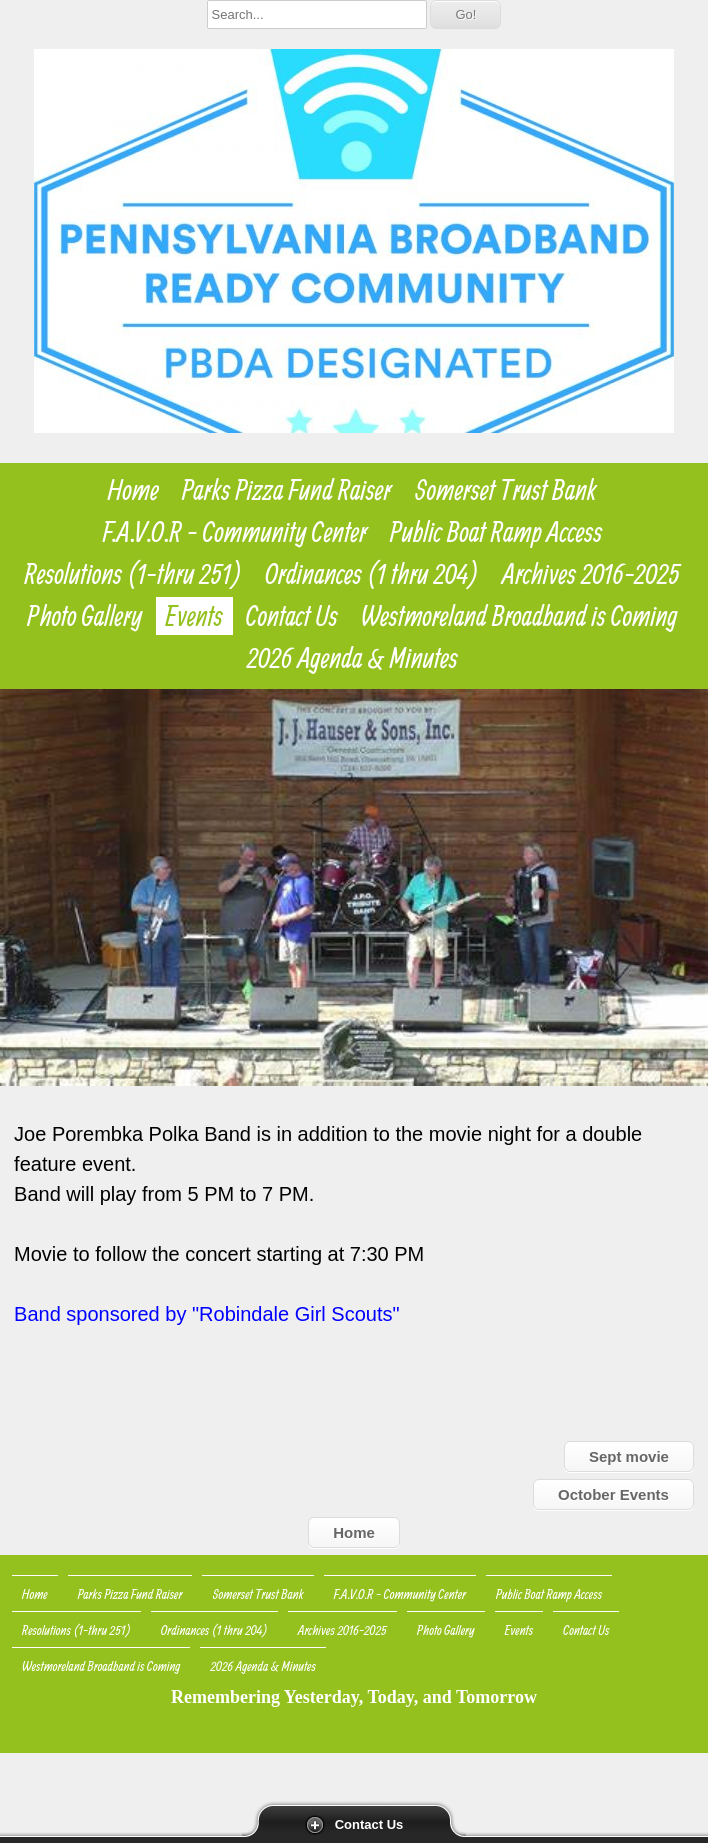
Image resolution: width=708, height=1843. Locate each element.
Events (194, 616)
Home (133, 490)
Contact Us (369, 1824)
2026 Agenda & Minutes (352, 658)
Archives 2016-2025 (591, 574)
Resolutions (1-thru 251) (134, 574)
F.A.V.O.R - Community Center (235, 532)
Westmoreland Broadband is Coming (519, 616)
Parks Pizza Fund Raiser (287, 490)
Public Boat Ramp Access (496, 532)
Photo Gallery (84, 616)
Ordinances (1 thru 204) (373, 574)
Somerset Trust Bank (505, 490)
